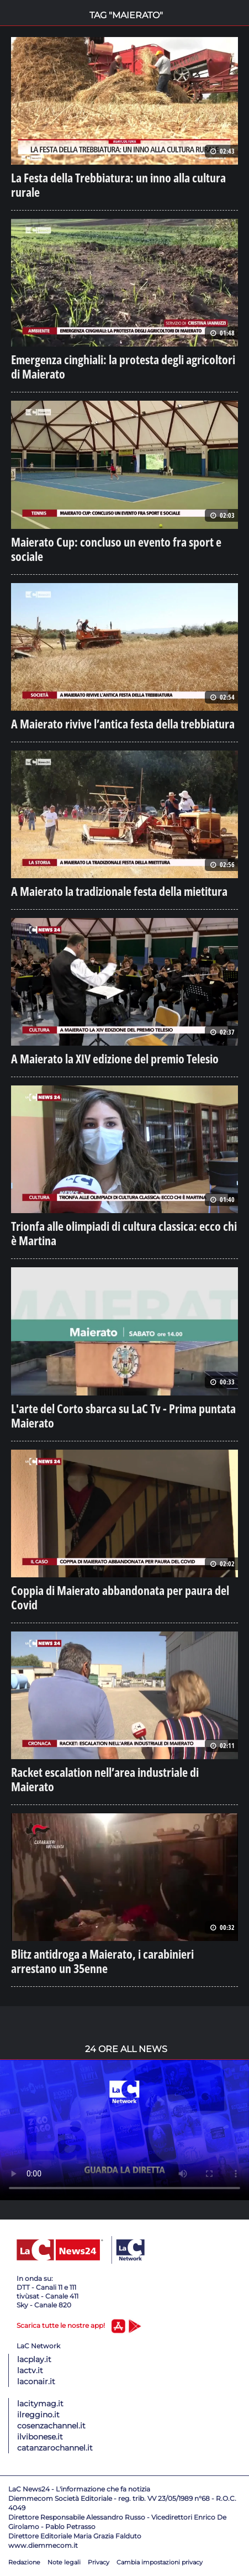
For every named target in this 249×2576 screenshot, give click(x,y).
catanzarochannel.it (55, 2448)
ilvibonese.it (40, 2437)
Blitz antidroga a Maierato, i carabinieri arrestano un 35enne (102, 1960)
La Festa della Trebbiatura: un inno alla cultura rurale (118, 184)
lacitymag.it (40, 2404)
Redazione (24, 2562)
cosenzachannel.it (51, 2426)
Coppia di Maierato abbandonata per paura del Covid (120, 1597)
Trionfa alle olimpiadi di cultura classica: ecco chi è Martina (124, 1233)
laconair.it (36, 2381)
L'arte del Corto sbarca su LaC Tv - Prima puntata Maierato (123, 1415)
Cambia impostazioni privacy (159, 2562)
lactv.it (30, 2370)
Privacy (98, 2562)
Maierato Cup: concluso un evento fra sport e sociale (116, 548)
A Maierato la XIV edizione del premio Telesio (115, 1058)
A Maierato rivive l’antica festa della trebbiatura (123, 723)
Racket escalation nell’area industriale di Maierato (105, 1779)
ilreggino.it (38, 2415)
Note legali (64, 2562)
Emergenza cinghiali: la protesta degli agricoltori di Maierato (123, 366)
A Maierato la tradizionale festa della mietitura (119, 891)
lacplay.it (34, 2359)
